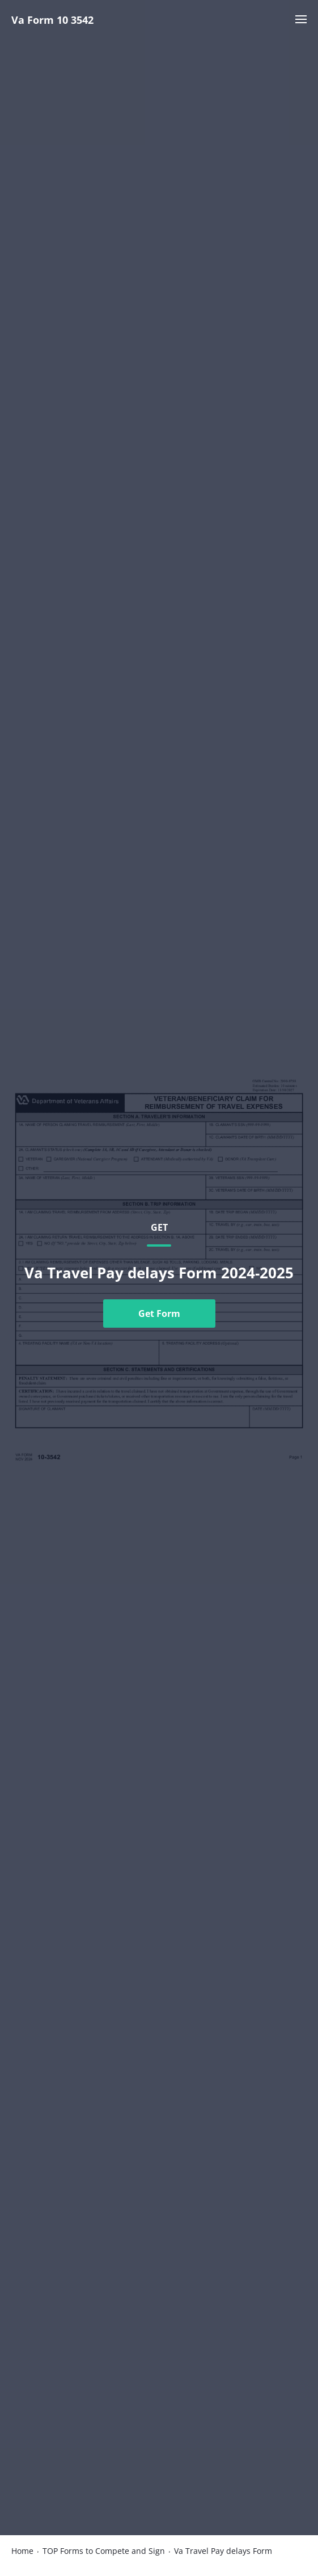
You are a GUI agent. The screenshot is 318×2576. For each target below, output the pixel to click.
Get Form (159, 1313)
